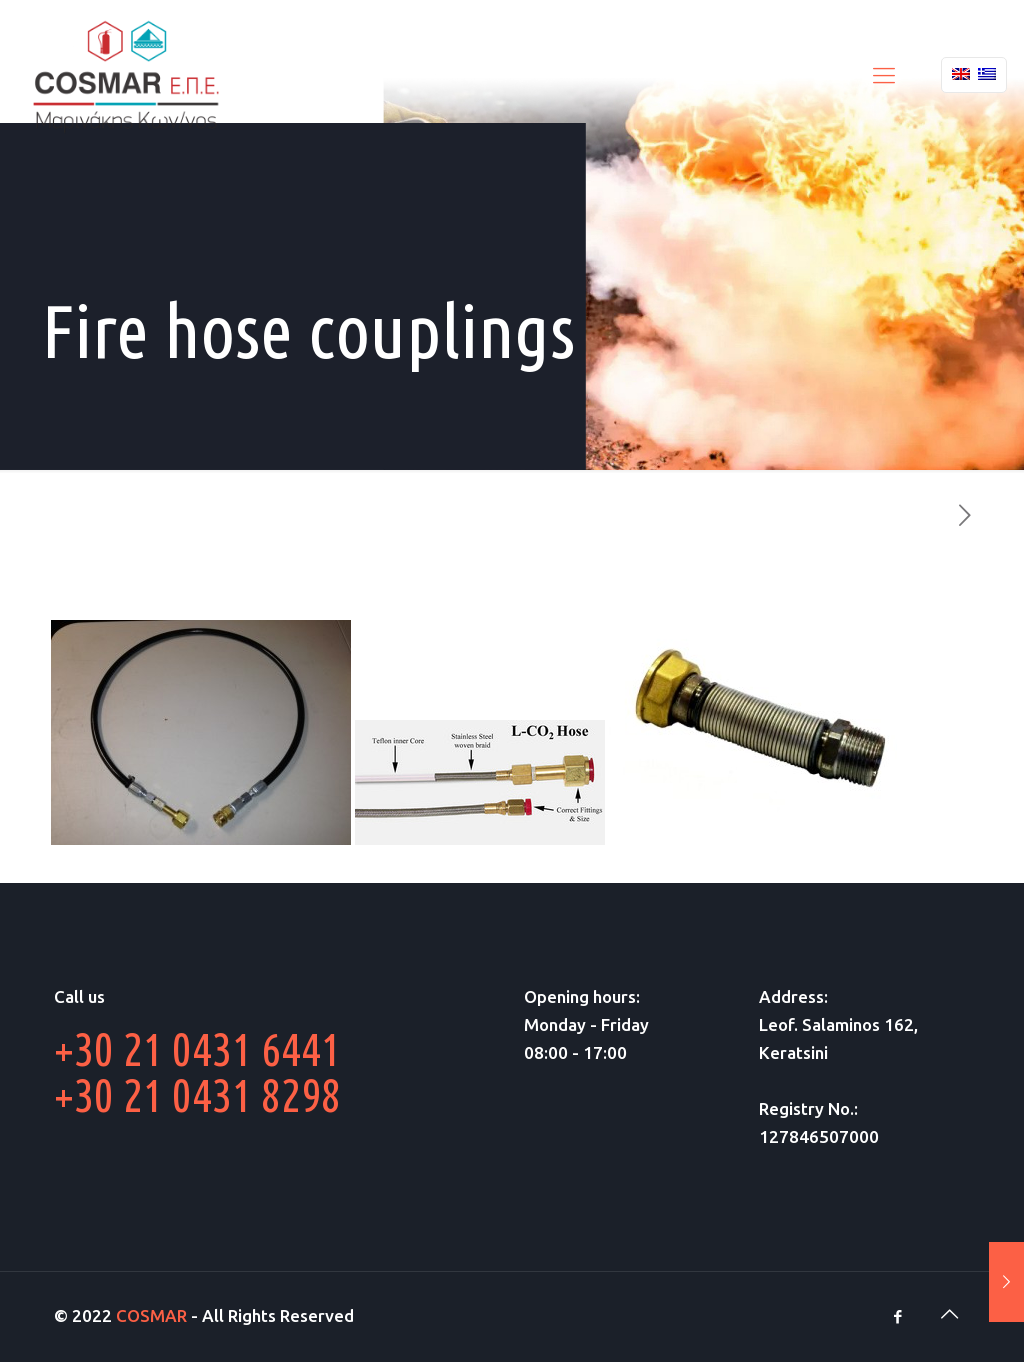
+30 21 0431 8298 (197, 1095)
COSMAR (151, 1315)
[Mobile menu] (884, 75)
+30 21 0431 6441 (197, 1049)
